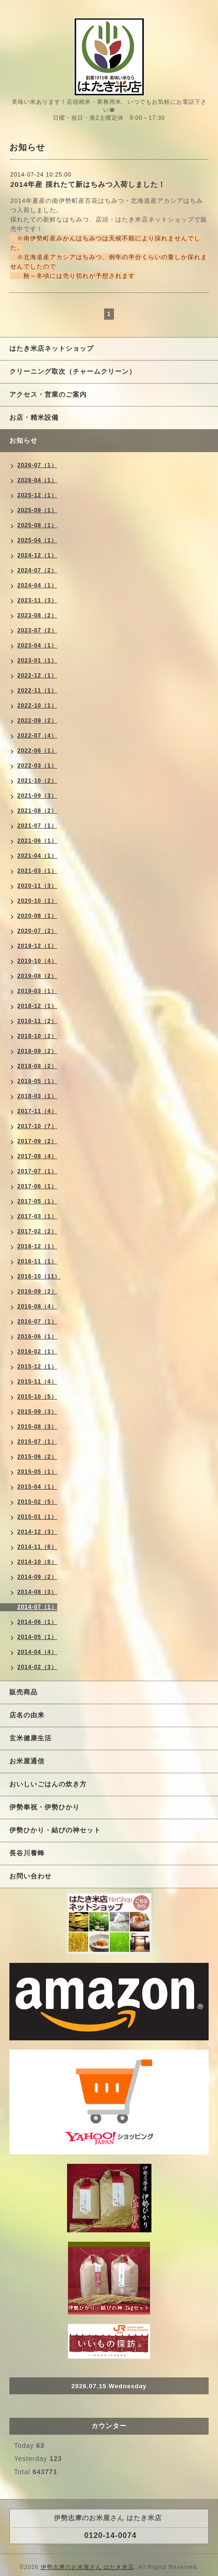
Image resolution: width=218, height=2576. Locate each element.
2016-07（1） (37, 1321)
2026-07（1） (37, 465)
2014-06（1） (37, 1622)
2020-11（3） (37, 886)
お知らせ (23, 440)
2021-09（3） (37, 795)
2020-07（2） (37, 931)
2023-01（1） (37, 660)
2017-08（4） (37, 1156)
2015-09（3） (37, 1411)
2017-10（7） (37, 1126)
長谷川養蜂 (27, 1853)
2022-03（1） (37, 765)
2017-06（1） (37, 1186)
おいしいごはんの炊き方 (48, 1784)
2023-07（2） (37, 630)
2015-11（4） (37, 1381)
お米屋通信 (27, 1761)
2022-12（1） (37, 675)
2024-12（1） (37, 555)
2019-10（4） (37, 961)
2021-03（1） (37, 871)
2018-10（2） (37, 1036)
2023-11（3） (37, 600)
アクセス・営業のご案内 (48, 394)
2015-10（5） (37, 1396)
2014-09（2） (37, 1577)
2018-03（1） (37, 1096)
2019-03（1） (37, 991)
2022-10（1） (37, 705)
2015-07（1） (37, 1441)
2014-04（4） (37, 1652)
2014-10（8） (37, 1562)
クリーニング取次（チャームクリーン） (72, 371)
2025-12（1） (37, 495)
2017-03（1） (37, 1216)
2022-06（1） (37, 750)
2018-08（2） (37, 1066)
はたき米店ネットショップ (51, 348)
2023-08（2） (37, 615)
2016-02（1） (37, 1351)
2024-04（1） (37, 585)
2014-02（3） (37, 1667)
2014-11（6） (37, 1547)
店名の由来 (27, 1715)
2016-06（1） (37, 1336)
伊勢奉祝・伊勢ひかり (44, 1807)
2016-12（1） (37, 1246)
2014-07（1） (37, 1607)
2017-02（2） (37, 1231)
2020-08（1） (37, 916)
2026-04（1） (37, 480)
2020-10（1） (37, 901)
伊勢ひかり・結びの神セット (55, 1830)
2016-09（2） (37, 1291)
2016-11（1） (37, 1261)
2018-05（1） (37, 1081)
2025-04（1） (37, 540)
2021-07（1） (37, 826)
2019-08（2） (37, 976)
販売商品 (23, 1692)
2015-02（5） (37, 1502)
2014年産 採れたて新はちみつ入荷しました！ (87, 184)
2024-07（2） (37, 570)
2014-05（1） (37, 1637)
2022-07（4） (37, 735)
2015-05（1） (37, 1472)
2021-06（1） (37, 841)
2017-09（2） (37, 1141)
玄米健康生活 (30, 1738)
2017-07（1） (37, 1171)
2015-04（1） (37, 1487)
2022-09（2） (37, 720)
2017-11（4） (37, 1111)
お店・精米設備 (34, 417)
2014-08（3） (37, 1592)
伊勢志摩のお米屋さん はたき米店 (87, 2567)
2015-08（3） (37, 1426)
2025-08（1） (37, 525)
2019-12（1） (37, 946)
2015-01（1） (37, 1517)
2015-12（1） (37, 1366)
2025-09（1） (37, 510)
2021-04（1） (37, 856)
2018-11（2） (37, 1021)
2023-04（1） (37, 645)
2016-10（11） (38, 1276)
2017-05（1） (37, 1201)
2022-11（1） (37, 690)
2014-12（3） (37, 1532)
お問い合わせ (30, 1876)
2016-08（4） (37, 1306)
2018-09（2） (37, 1051)
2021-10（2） (37, 780)
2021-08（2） (37, 810)
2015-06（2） (37, 1456)
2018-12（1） (37, 1006)
